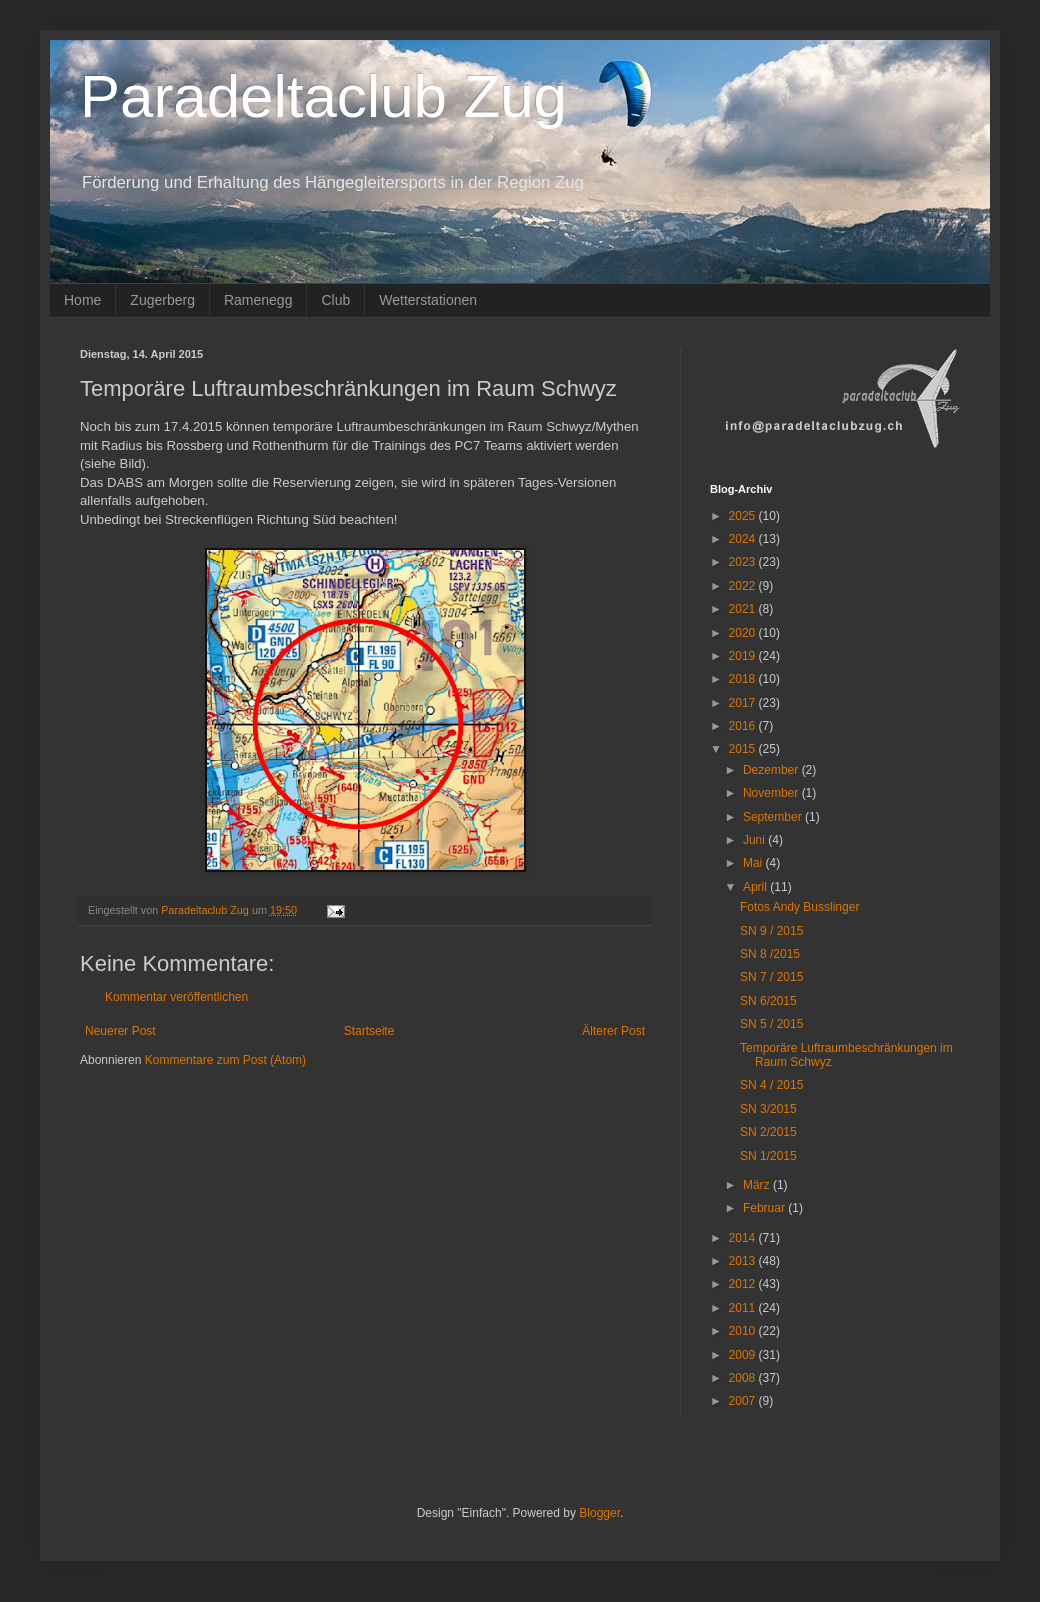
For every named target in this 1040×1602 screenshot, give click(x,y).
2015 (744, 749)
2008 (744, 1378)
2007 (744, 1401)
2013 (744, 1261)
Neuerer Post (120, 1031)
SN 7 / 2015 (771, 977)
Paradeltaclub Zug (323, 96)
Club (335, 300)
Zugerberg (162, 300)
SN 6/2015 (768, 1001)
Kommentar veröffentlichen (176, 997)
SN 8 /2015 (770, 954)
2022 (744, 586)
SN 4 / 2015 (771, 1085)
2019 (744, 656)
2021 (744, 609)
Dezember (772, 770)
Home (82, 300)
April (756, 887)
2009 (744, 1355)
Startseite (369, 1031)
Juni (755, 840)
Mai (754, 863)
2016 (744, 726)
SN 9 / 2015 (771, 931)
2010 (744, 1331)
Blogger (599, 1513)
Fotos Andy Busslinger (799, 907)
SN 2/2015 (768, 1132)
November (772, 793)
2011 (744, 1308)
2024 (744, 539)
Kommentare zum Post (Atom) (225, 1060)
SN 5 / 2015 (771, 1024)
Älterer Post (613, 1031)
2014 (744, 1238)
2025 (744, 516)
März (758, 1185)
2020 (744, 633)
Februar (765, 1208)
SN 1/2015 (768, 1156)
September (774, 817)
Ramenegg (258, 300)
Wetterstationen (428, 300)
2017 (744, 703)
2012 (744, 1284)
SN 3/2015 (768, 1109)
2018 (744, 679)
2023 (744, 562)
